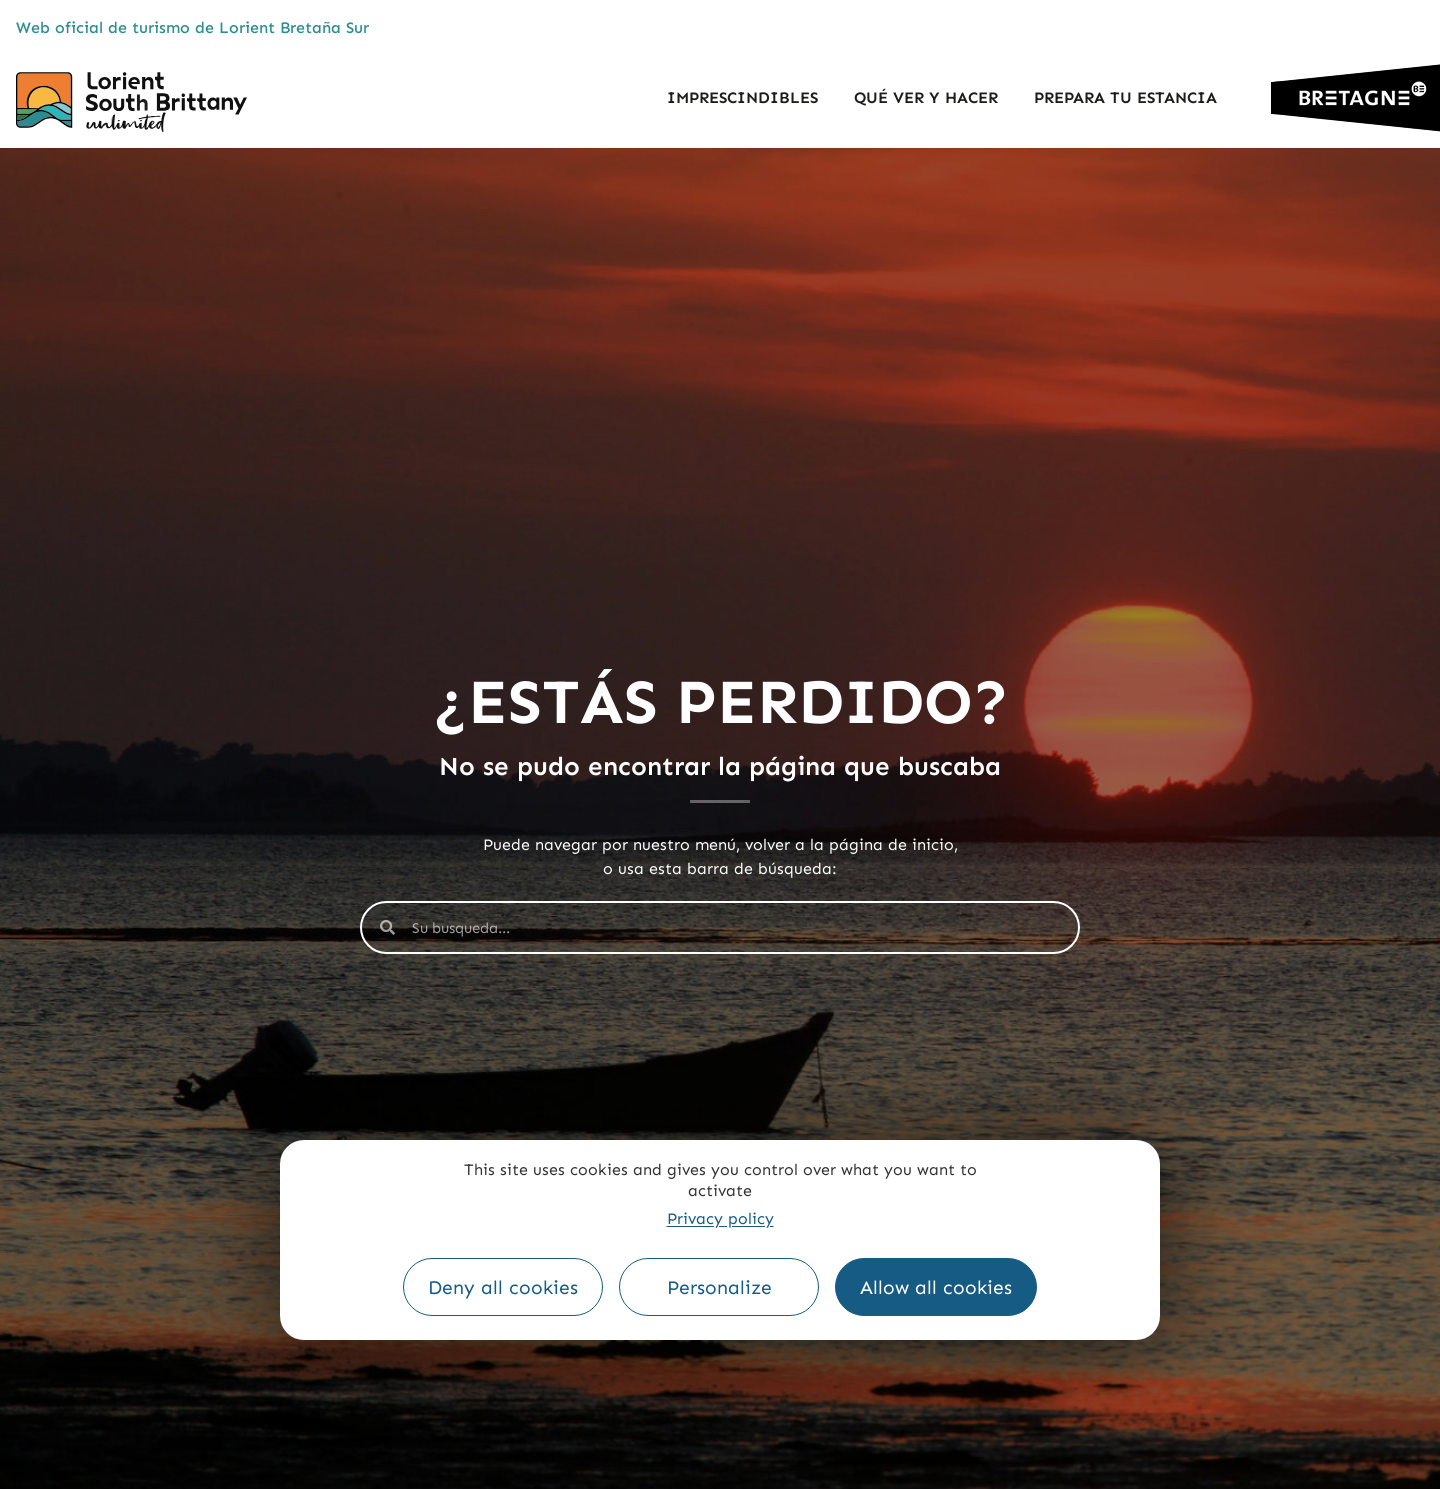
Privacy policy (720, 1218)
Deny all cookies (503, 1287)
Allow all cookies (936, 1287)
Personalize (719, 1287)
